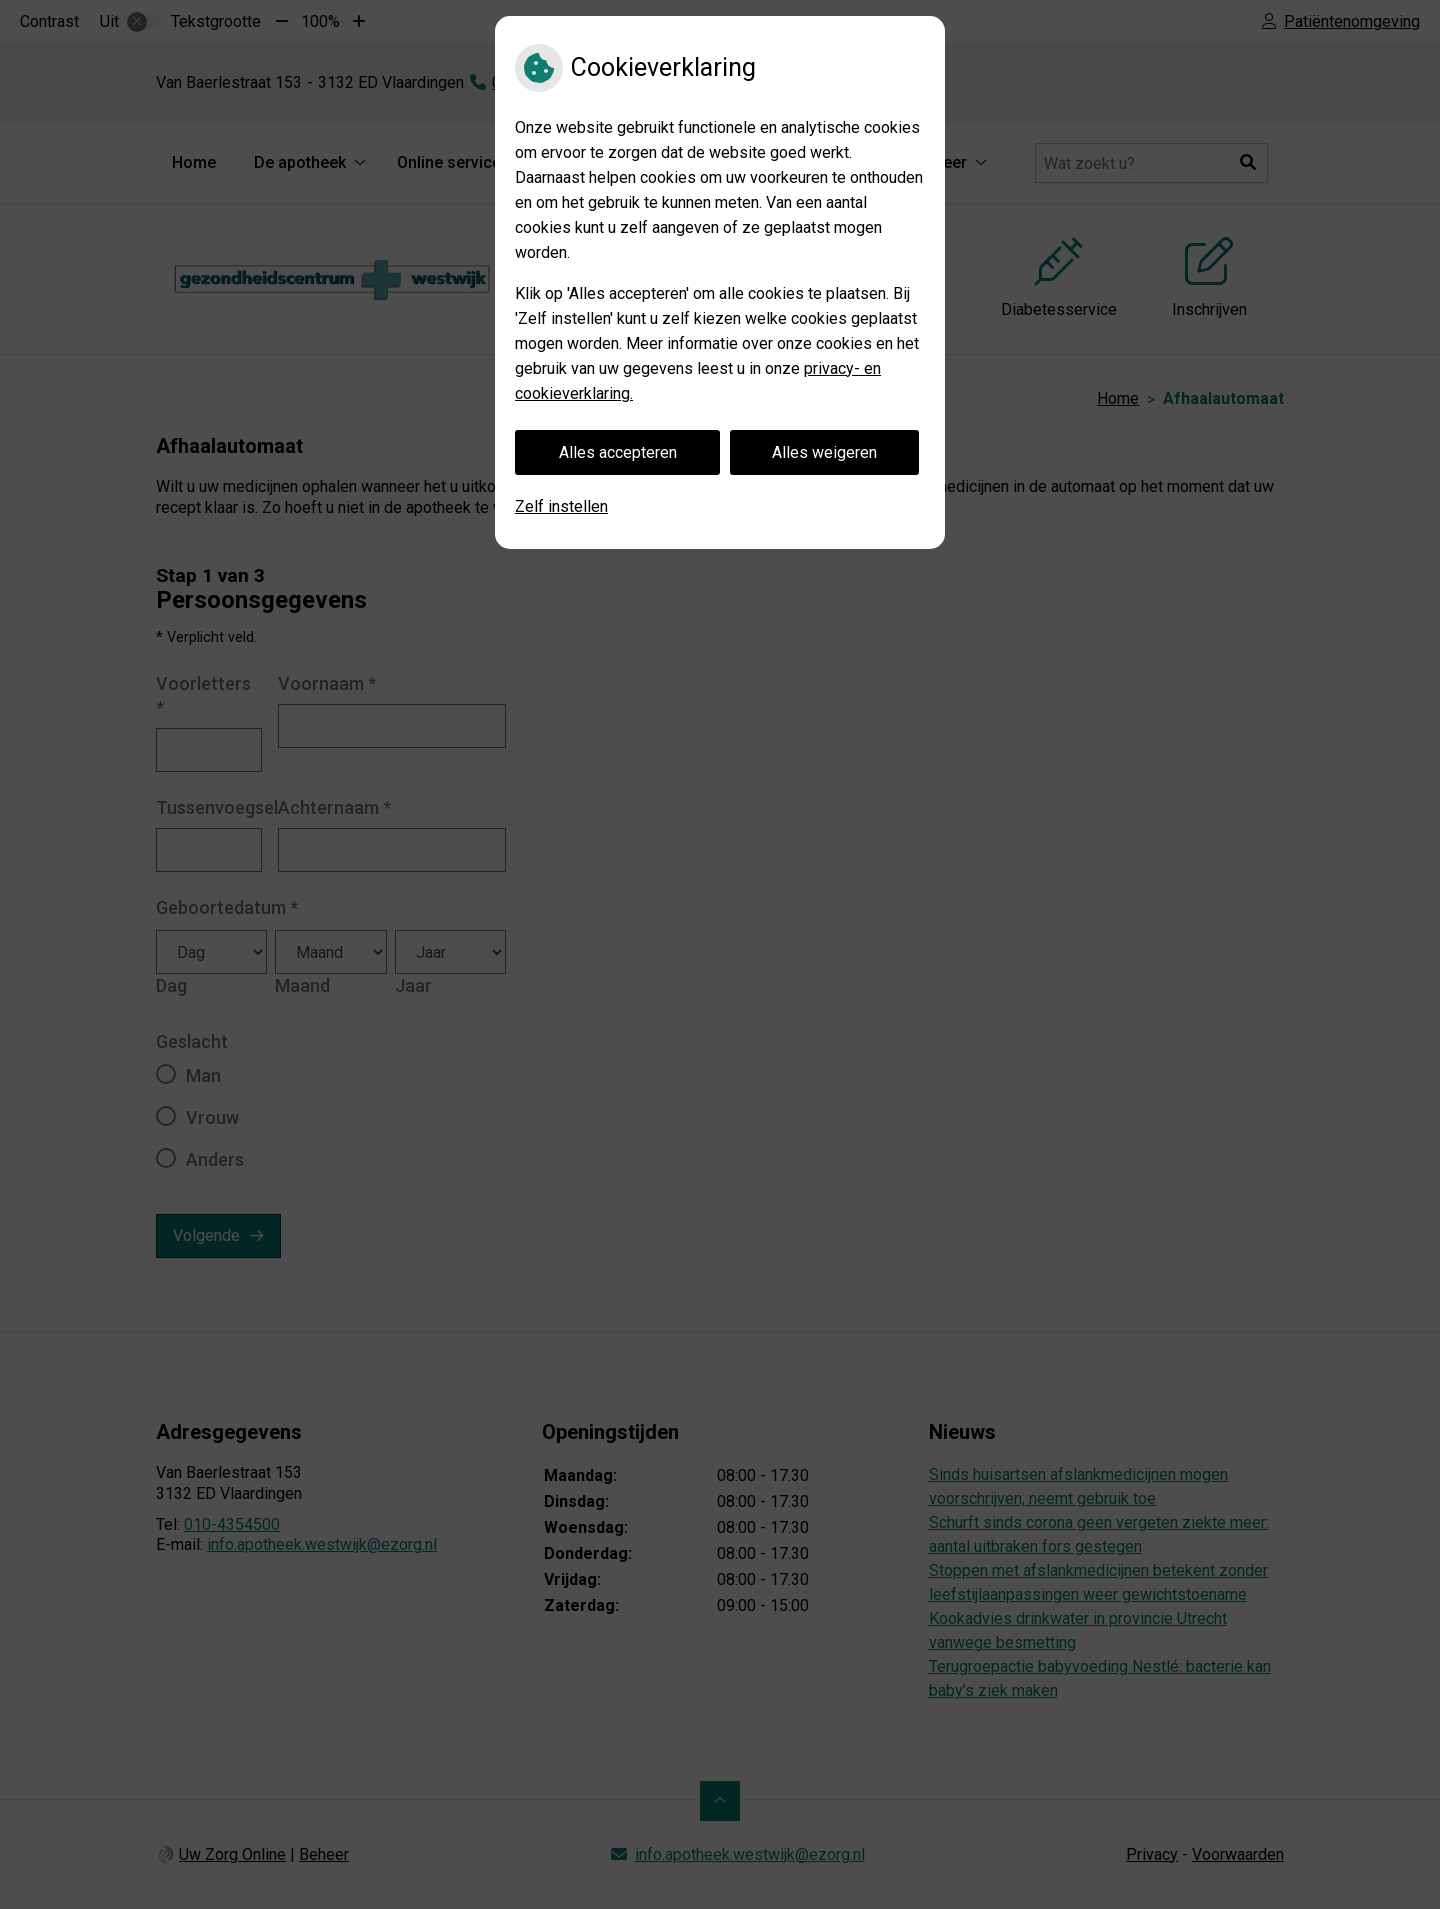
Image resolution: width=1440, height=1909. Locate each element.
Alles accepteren (618, 452)
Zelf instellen (561, 506)
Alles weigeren (824, 452)
